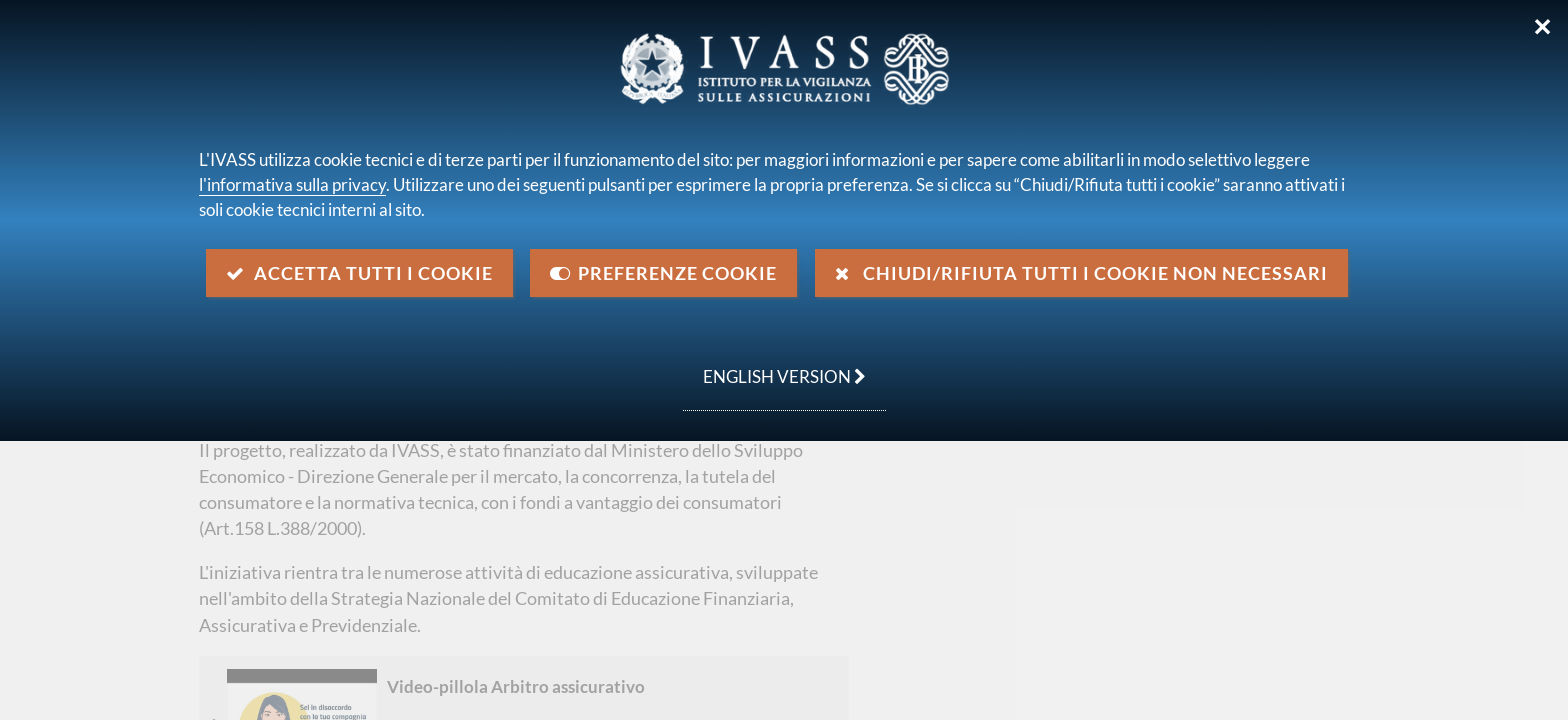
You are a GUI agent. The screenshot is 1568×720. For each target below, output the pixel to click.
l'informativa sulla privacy (292, 184)
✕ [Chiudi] (1542, 27)
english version (774, 366)
